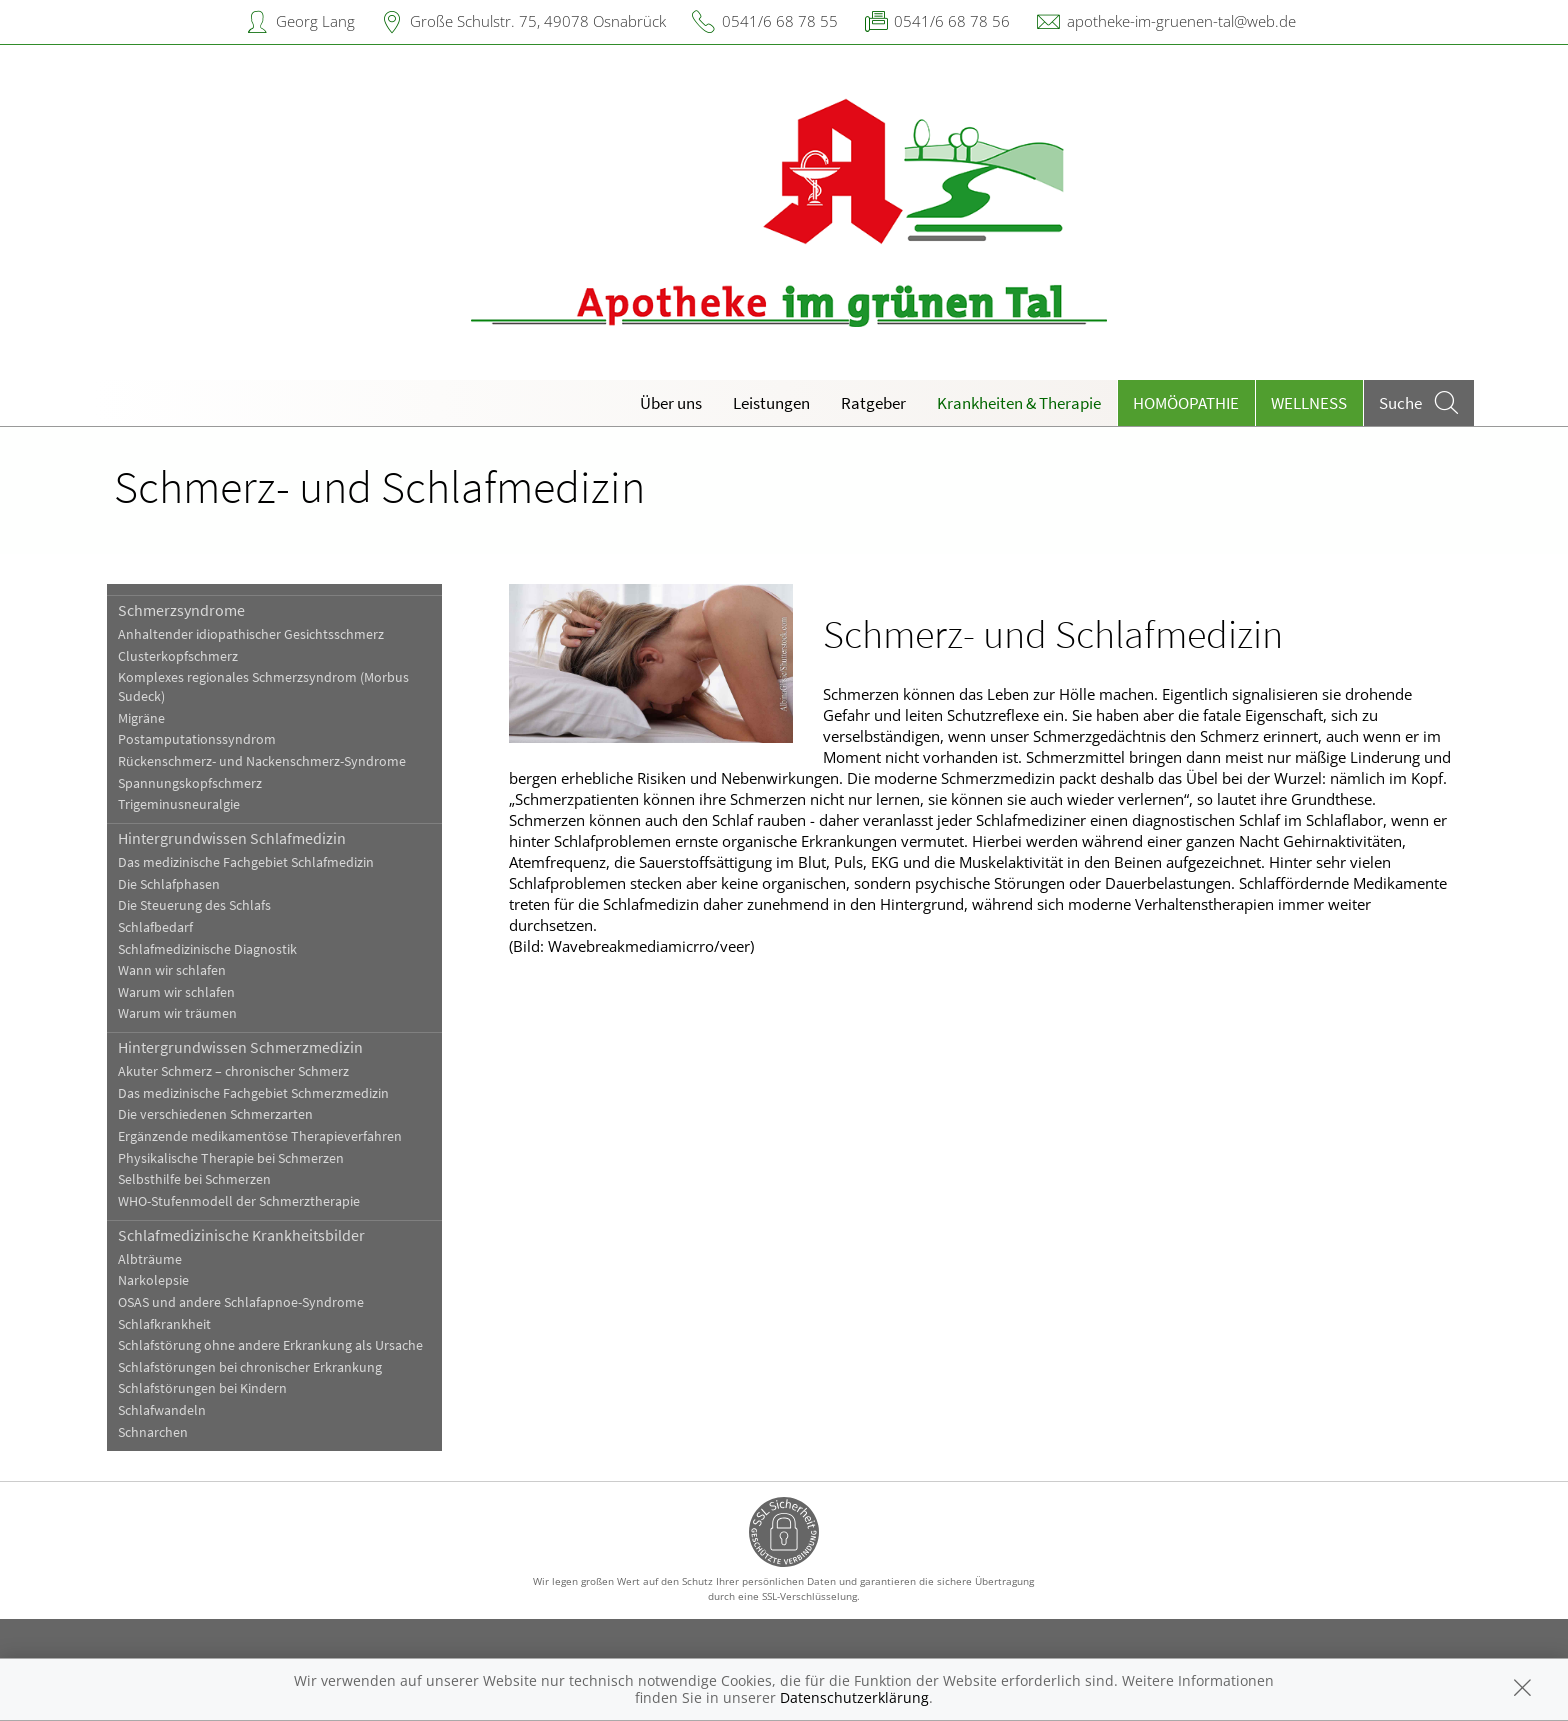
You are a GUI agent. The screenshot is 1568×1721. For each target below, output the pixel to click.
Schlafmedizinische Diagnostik (207, 949)
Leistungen (771, 403)
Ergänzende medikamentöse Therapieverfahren (260, 1136)
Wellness (1309, 403)
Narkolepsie (153, 1280)
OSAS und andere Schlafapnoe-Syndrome (241, 1302)
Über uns (671, 403)
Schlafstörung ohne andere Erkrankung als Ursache (270, 1345)
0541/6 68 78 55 (780, 21)
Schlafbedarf (155, 927)
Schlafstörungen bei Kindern (202, 1388)
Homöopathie (1186, 403)
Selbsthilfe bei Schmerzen (194, 1179)
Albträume (150, 1259)
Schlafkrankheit (164, 1324)
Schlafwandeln (162, 1410)
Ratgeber (873, 403)
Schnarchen (153, 1432)
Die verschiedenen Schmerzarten (215, 1114)
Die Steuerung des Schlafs (194, 905)
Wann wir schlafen (172, 970)
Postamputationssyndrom (197, 739)
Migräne (141, 718)
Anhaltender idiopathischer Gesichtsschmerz (251, 634)
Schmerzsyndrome (181, 610)
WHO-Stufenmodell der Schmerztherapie (239, 1201)
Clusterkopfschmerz (178, 656)
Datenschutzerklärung (854, 1697)
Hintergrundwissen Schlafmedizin (232, 838)
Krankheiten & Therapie (1019, 403)
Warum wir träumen (177, 1013)
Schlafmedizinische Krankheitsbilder (241, 1235)
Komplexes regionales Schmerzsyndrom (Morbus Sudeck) (263, 687)
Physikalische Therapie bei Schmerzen (231, 1158)
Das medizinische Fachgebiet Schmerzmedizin (253, 1093)
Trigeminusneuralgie (179, 804)
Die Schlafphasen (169, 884)
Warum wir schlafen (176, 992)
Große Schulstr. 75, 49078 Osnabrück (538, 21)
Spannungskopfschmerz (190, 783)
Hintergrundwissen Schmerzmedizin (240, 1047)
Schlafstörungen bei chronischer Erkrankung (250, 1367)
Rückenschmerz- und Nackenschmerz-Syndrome (262, 761)
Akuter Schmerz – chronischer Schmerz (233, 1071)
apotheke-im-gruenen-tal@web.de (1181, 21)
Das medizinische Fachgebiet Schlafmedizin (246, 862)
